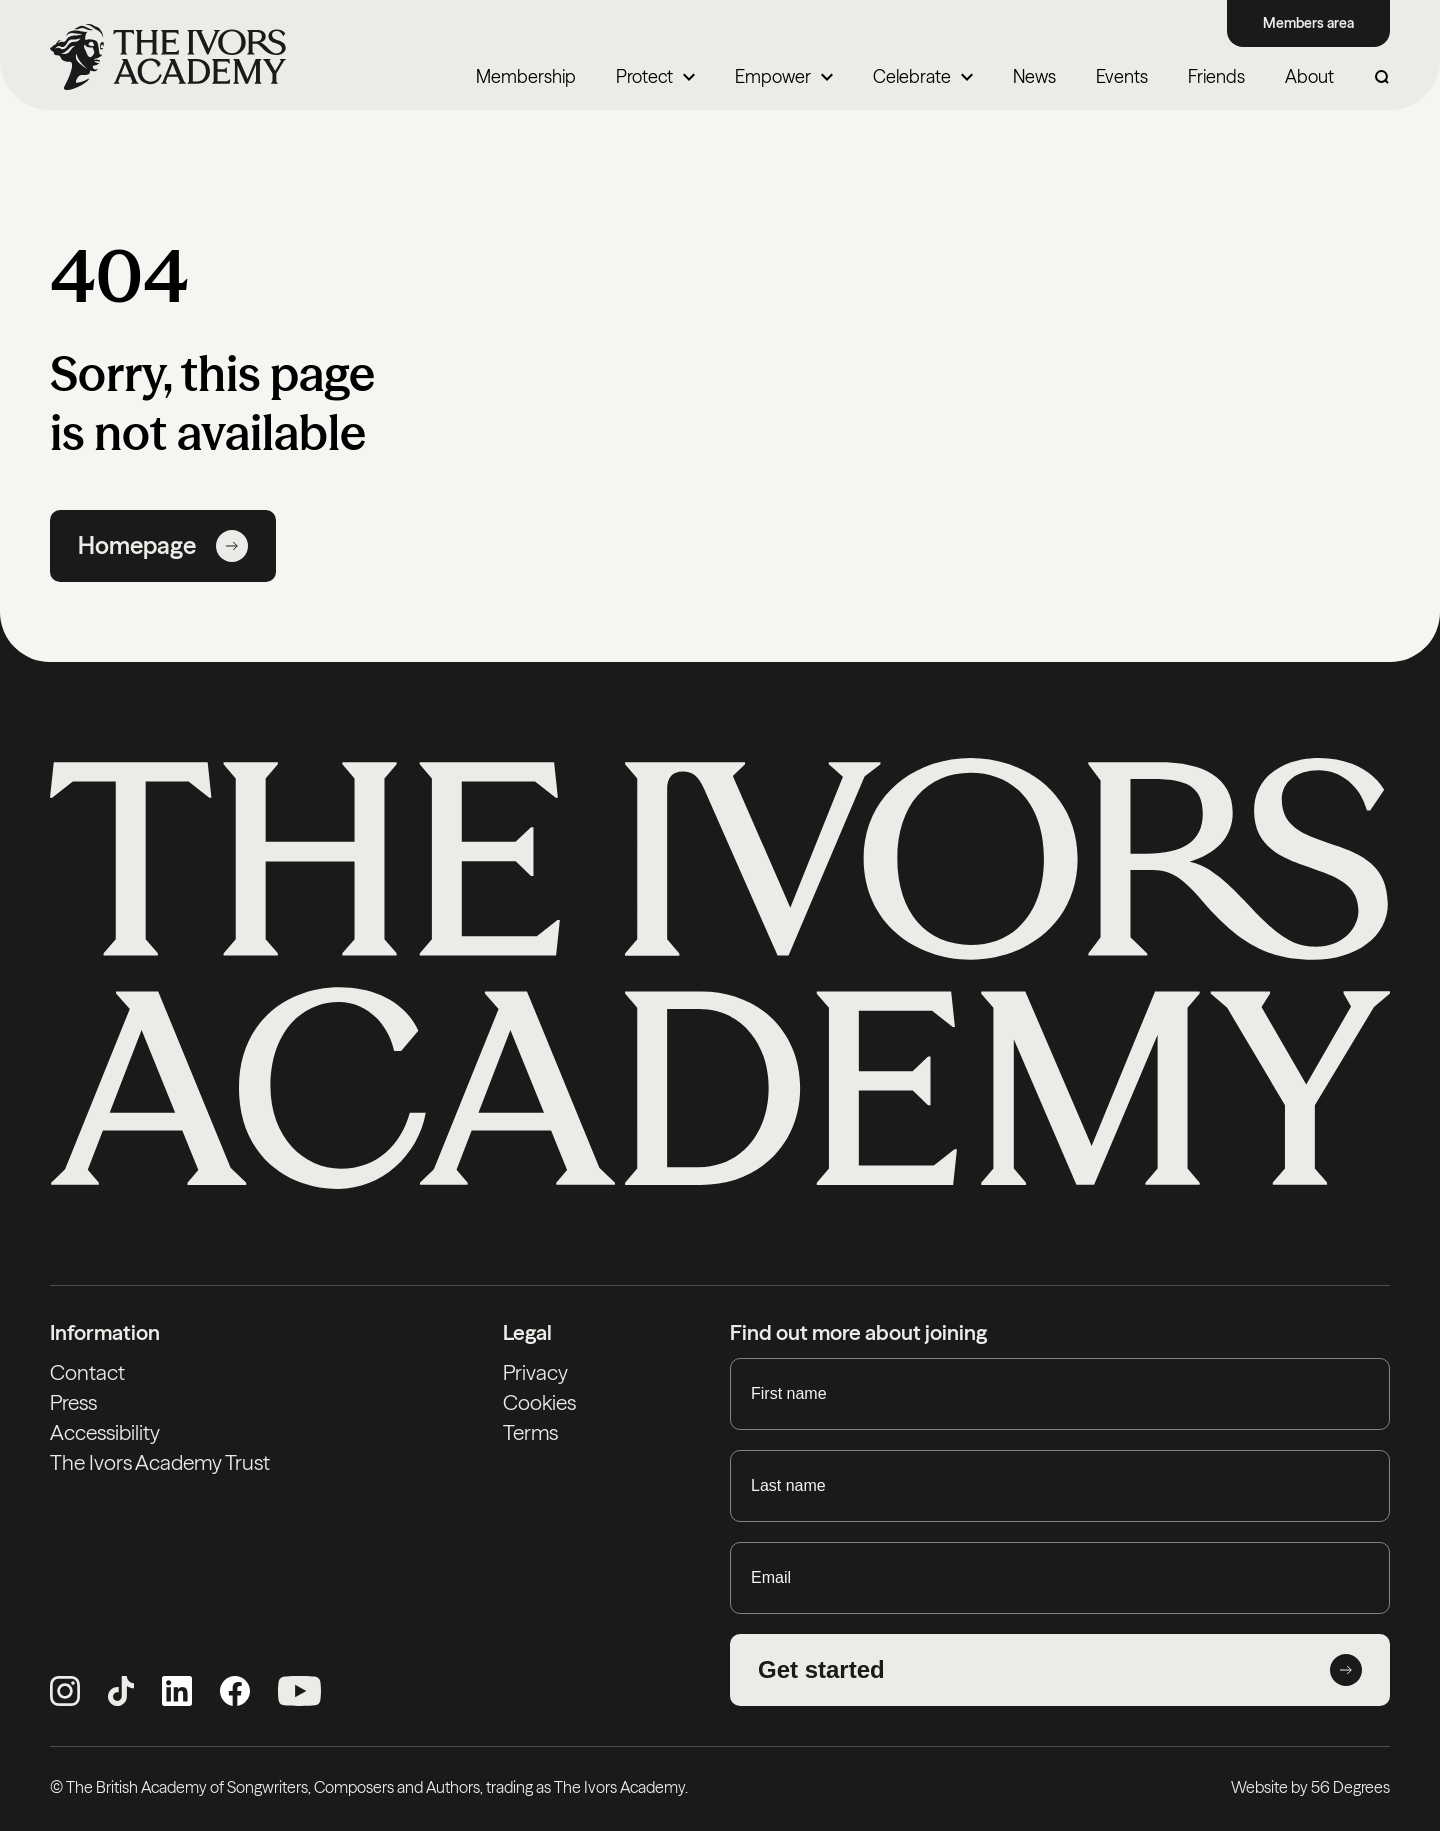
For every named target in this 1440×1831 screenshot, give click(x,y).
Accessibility (105, 1432)
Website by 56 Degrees (1310, 1787)
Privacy (535, 1372)
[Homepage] (168, 57)
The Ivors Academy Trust (160, 1462)
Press (73, 1402)
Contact (87, 1372)
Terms (530, 1432)
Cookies (539, 1402)
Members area (1308, 23)
